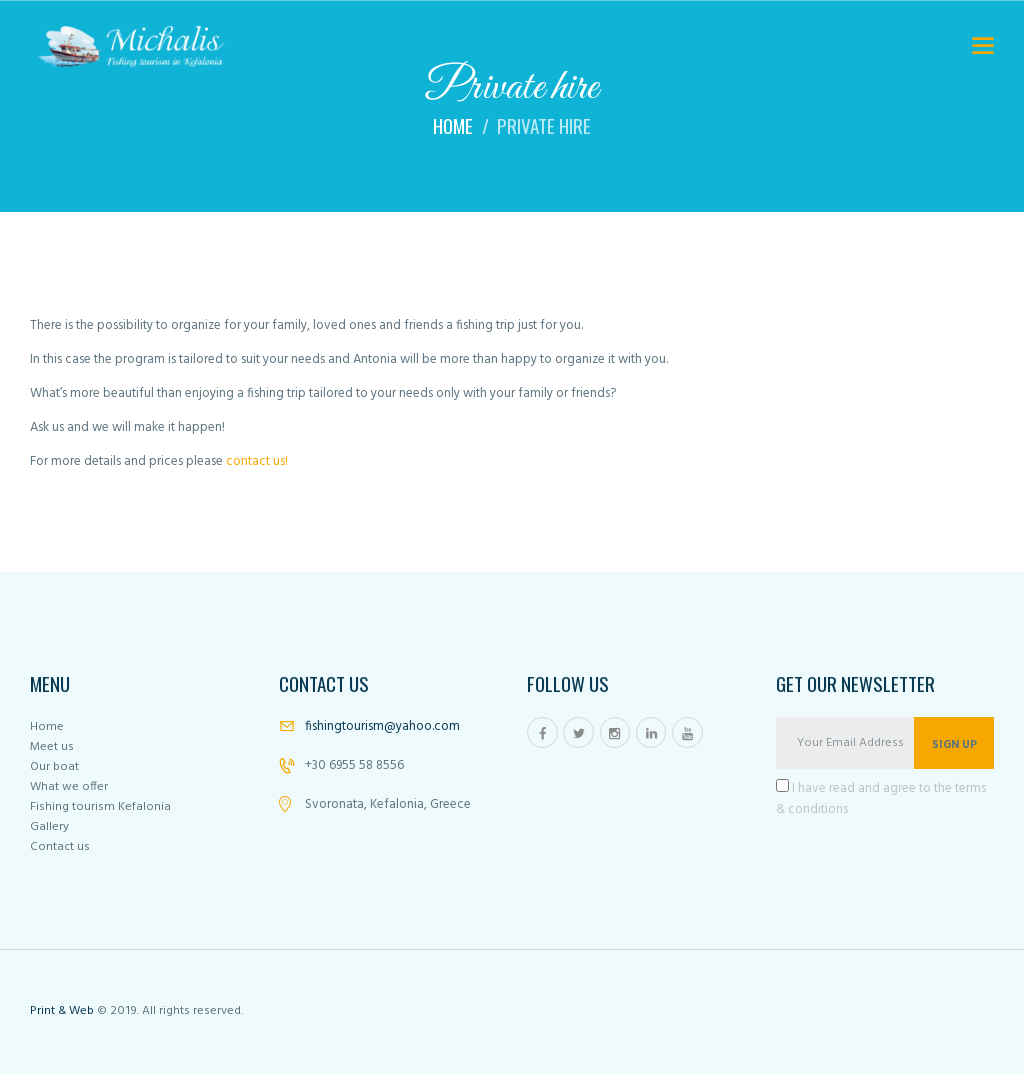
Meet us (52, 747)
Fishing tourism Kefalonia (100, 807)
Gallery (49, 827)
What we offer (69, 787)
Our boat (54, 767)
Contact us (60, 847)
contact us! (257, 461)
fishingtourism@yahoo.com (382, 726)
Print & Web (62, 1011)
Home (453, 126)
